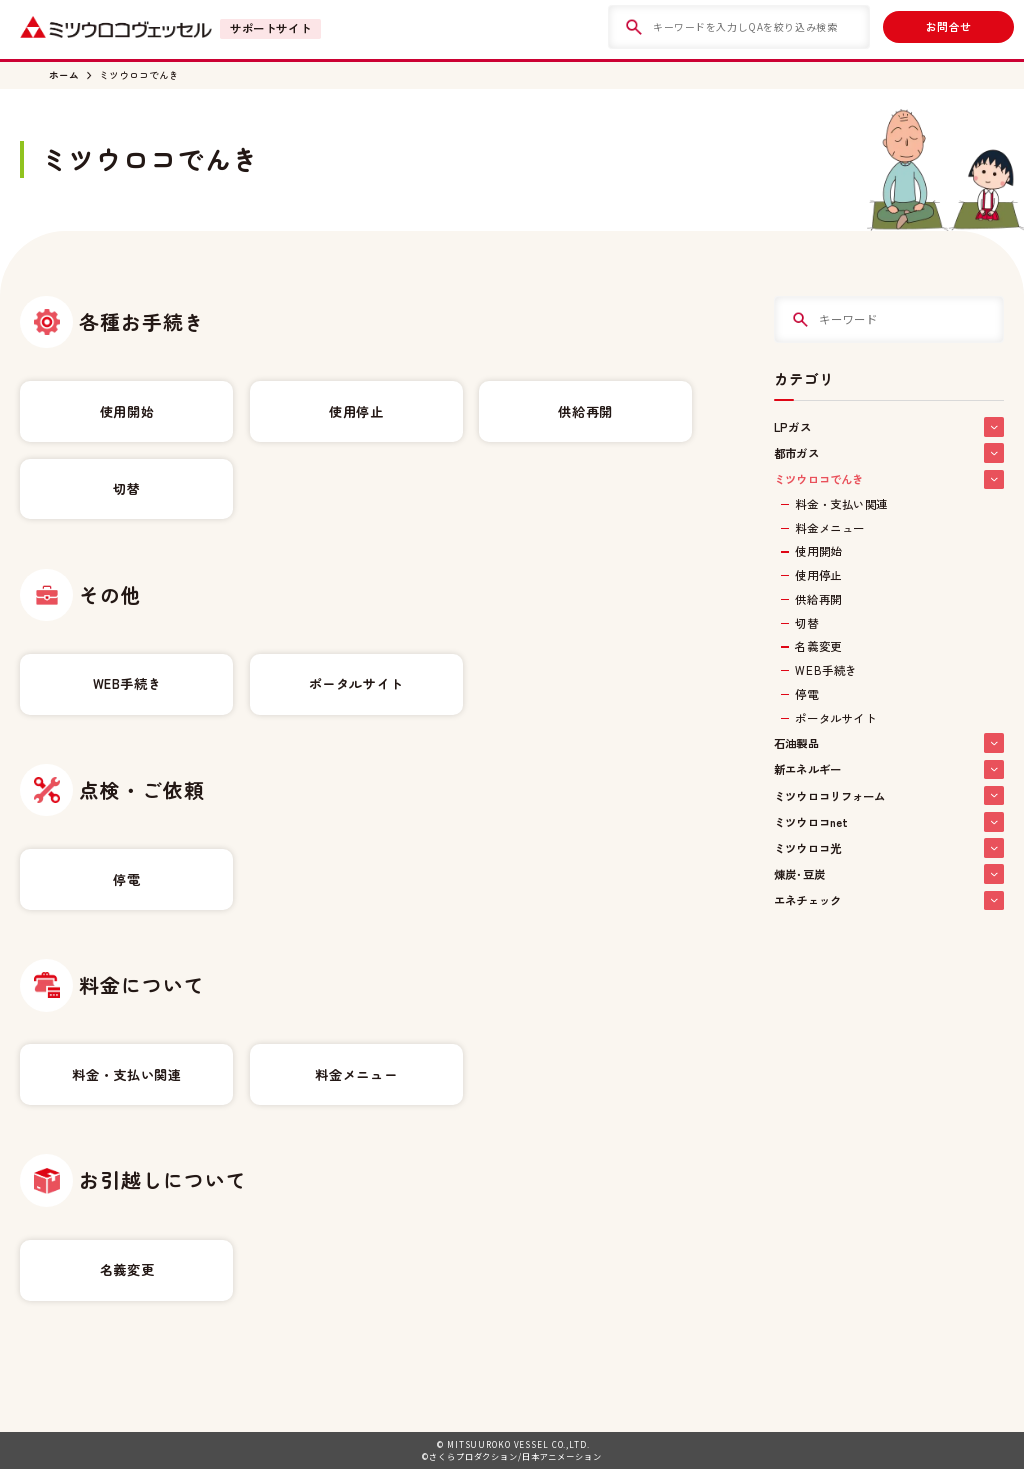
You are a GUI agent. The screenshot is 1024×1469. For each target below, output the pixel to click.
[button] (994, 427)
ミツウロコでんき (139, 75)
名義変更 (127, 1269)
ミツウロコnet (888, 822)
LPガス (888, 427)
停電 (126, 879)
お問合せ (949, 26)
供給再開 (585, 411)
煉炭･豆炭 (888, 874)
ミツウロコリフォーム (888, 796)
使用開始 (127, 411)
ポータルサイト (356, 683)
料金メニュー (356, 1074)
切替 (126, 488)
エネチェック (888, 901)
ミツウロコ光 (888, 848)
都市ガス (888, 453)
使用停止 (356, 411)
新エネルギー (888, 770)
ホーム (64, 75)
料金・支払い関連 (126, 1074)
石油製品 (888, 743)
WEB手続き (127, 683)
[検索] (634, 27)
